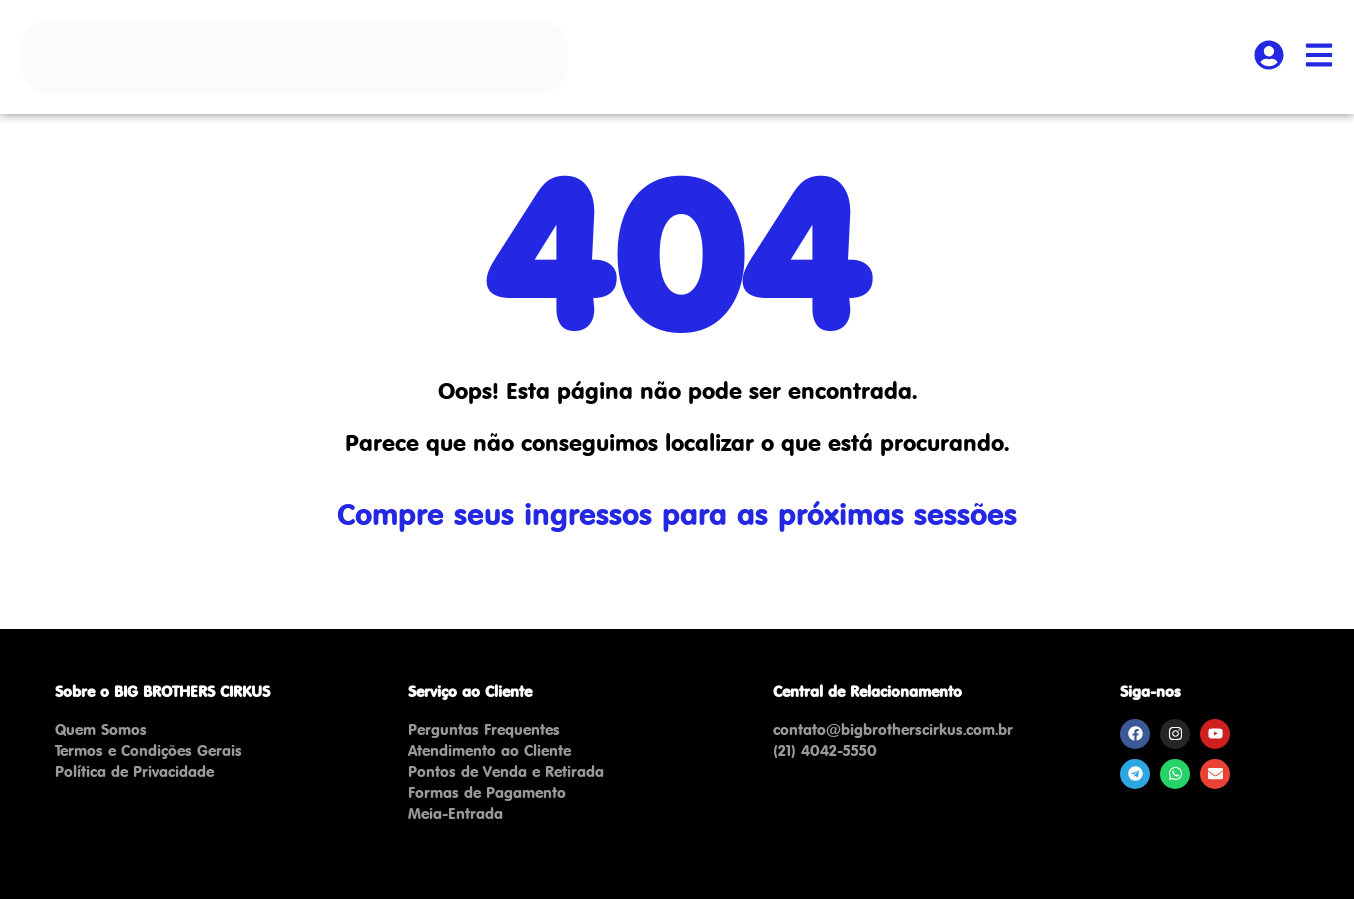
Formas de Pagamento (487, 792)
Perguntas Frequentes (484, 729)
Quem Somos (101, 729)
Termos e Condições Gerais (148, 750)
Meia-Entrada (455, 813)
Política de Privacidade (134, 771)
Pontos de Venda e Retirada (506, 771)
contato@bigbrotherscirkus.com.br (893, 729)
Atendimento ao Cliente (489, 750)
